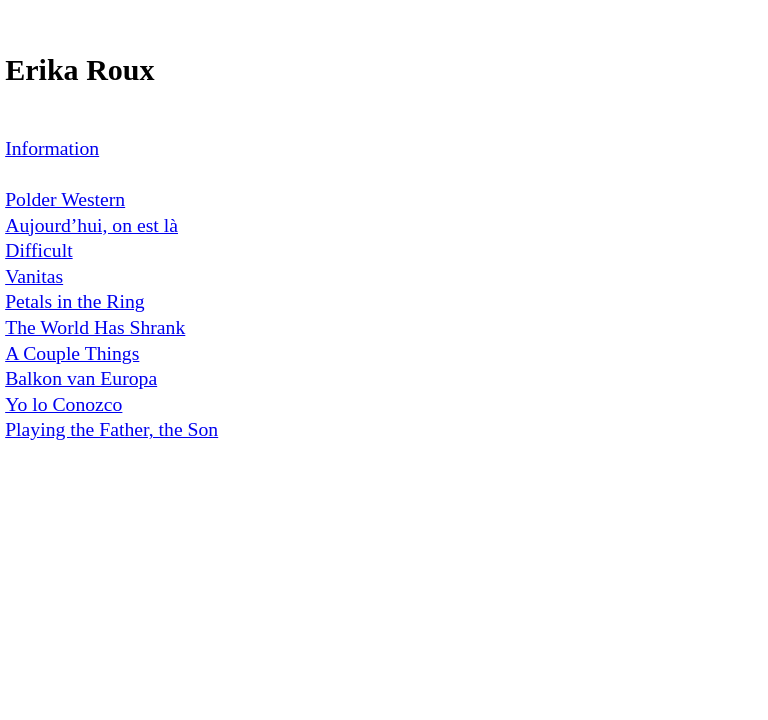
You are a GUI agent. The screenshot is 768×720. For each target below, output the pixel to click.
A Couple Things (72, 353)
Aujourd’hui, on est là (91, 225)
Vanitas (34, 276)
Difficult (38, 250)
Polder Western (65, 199)
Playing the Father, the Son (111, 429)
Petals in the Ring (74, 301)
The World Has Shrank (95, 327)
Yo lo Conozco (63, 404)
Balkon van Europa (81, 378)
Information (52, 148)
